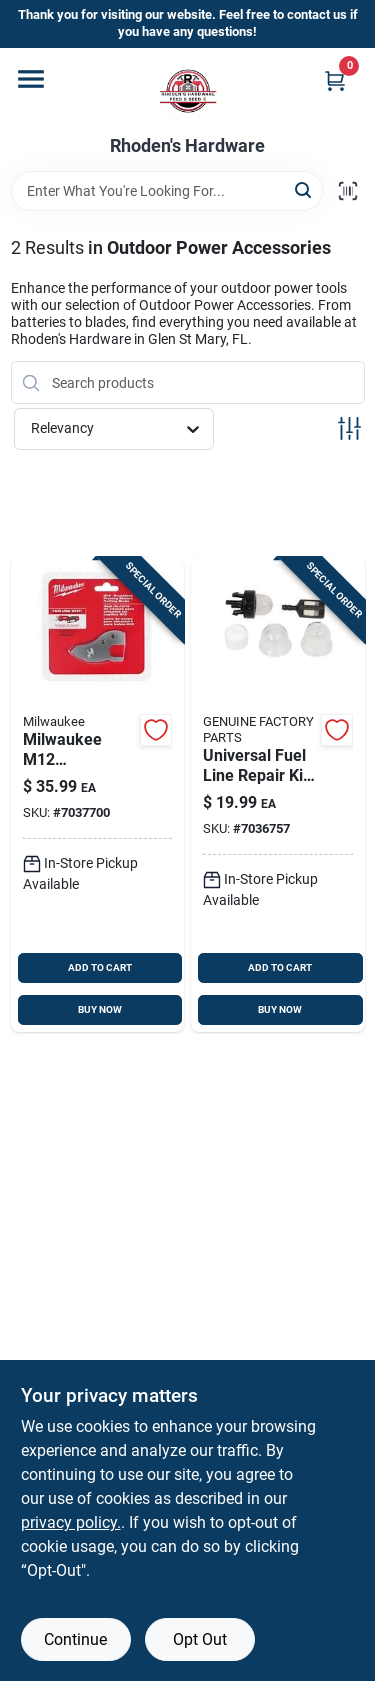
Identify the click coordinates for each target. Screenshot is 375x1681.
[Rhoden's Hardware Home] (188, 92)
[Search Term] (167, 191)
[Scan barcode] (348, 191)
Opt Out (200, 1639)
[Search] (304, 189)
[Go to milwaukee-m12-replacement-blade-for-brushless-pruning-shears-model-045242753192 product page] (98, 794)
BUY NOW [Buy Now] (100, 1009)
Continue (75, 1639)
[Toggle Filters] (349, 428)
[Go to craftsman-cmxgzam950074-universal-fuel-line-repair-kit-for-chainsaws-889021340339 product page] (278, 794)
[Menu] (31, 79)
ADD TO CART (100, 967)
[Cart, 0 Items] (335, 80)
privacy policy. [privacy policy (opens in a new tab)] (71, 1522)
